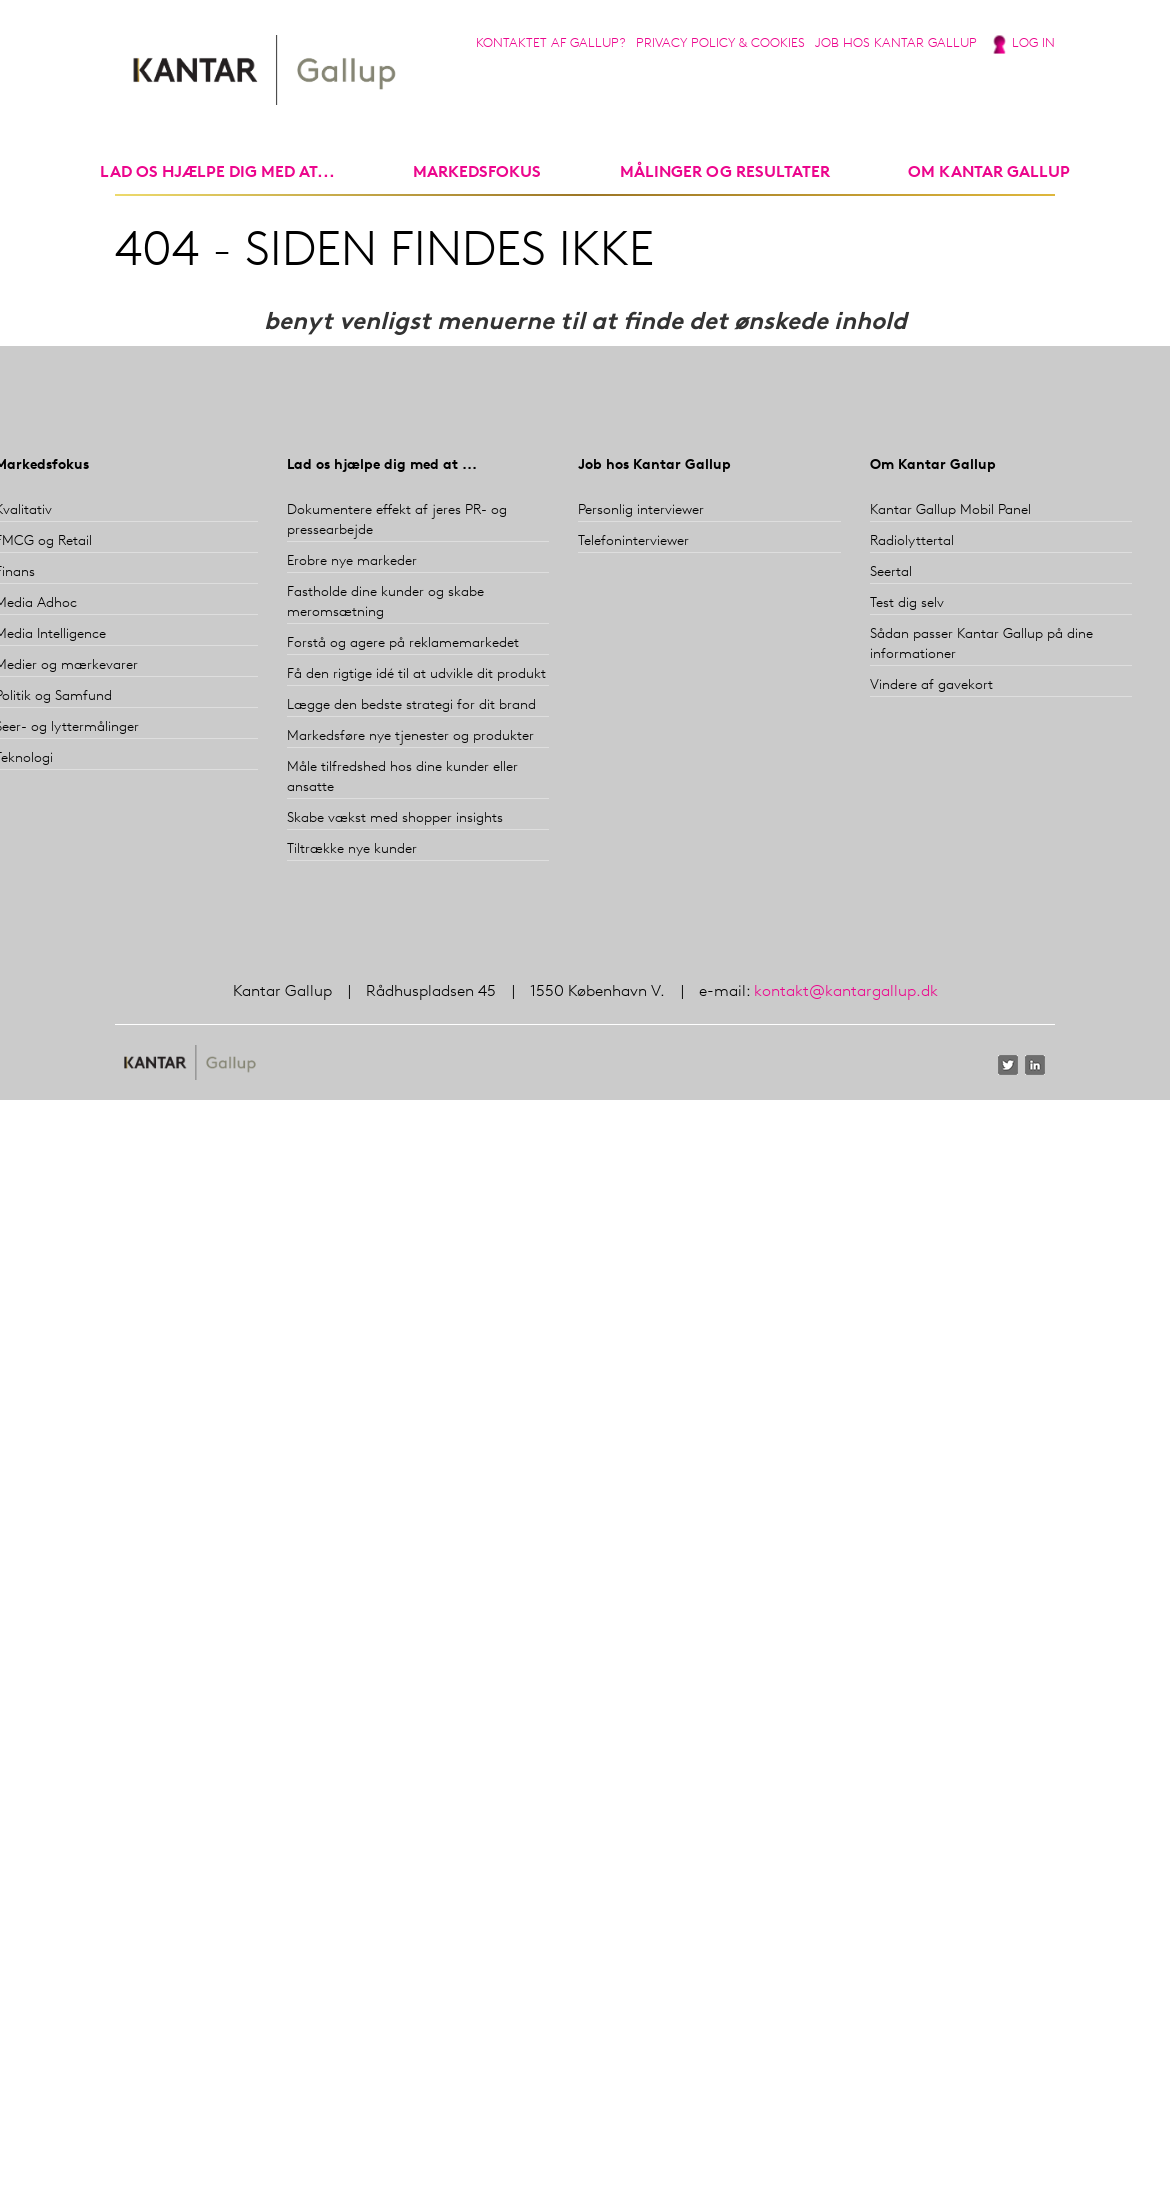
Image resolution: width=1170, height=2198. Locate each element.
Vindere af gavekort (931, 685)
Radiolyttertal (912, 541)
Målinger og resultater (725, 173)
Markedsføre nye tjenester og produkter (410, 736)
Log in (1033, 43)
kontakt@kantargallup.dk (846, 992)
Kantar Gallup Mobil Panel (950, 510)
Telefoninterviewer (633, 541)
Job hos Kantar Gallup (896, 43)
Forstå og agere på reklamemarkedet (403, 643)
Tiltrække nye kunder (352, 849)
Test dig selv (907, 603)
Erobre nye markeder (352, 561)
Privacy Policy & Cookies (720, 43)
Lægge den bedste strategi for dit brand (411, 705)
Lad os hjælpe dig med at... (217, 173)
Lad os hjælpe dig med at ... (382, 465)
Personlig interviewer (641, 510)
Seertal (891, 572)
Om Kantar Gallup (989, 173)
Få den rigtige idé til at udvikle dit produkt (416, 674)
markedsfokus (477, 173)
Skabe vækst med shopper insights (395, 818)
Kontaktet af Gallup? (551, 43)
